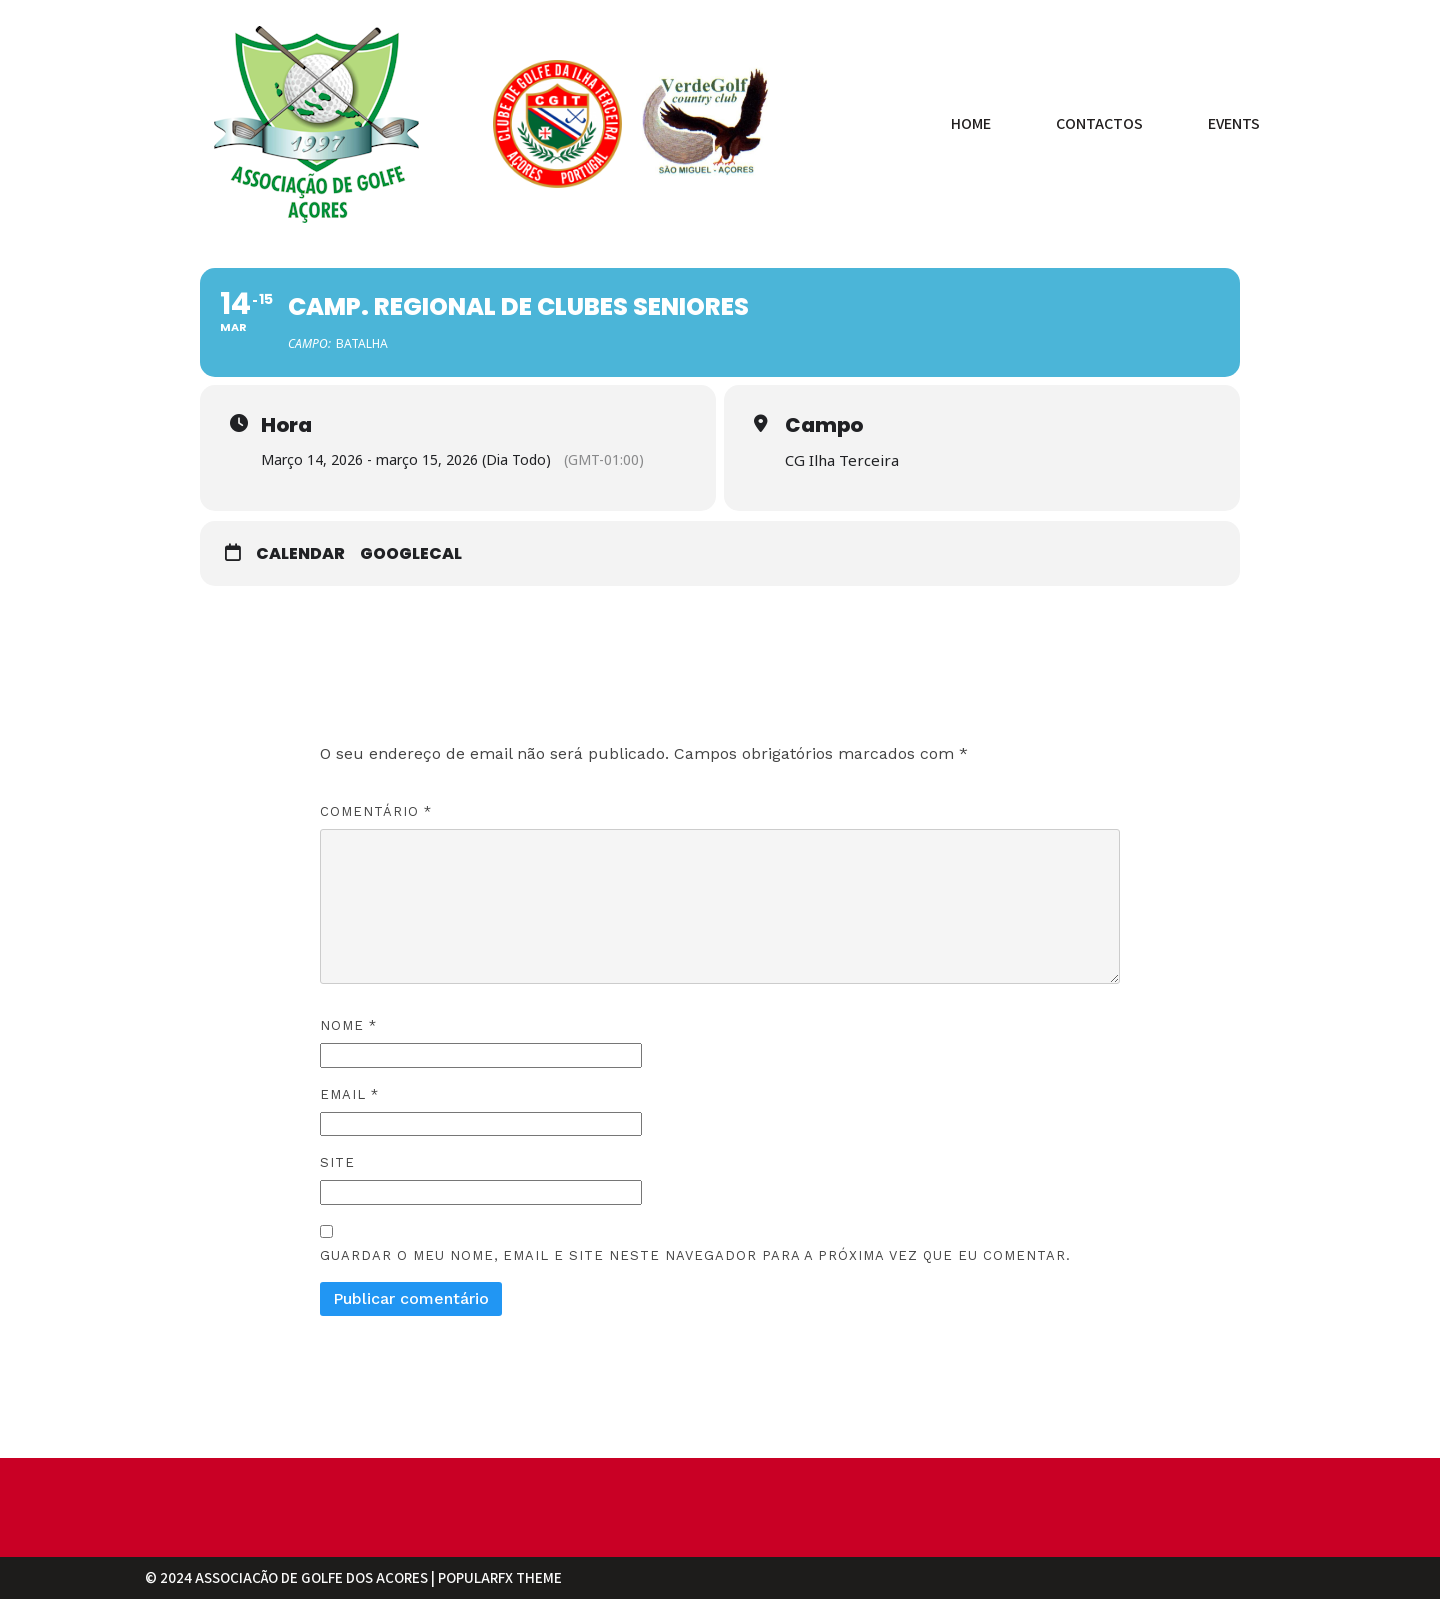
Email (349, 1093)
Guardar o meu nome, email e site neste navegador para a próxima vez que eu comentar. (695, 1254)
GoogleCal (411, 553)
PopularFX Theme (500, 1577)
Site (337, 1161)
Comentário (376, 810)
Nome (348, 1024)
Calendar (300, 553)
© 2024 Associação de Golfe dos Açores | (291, 1577)
